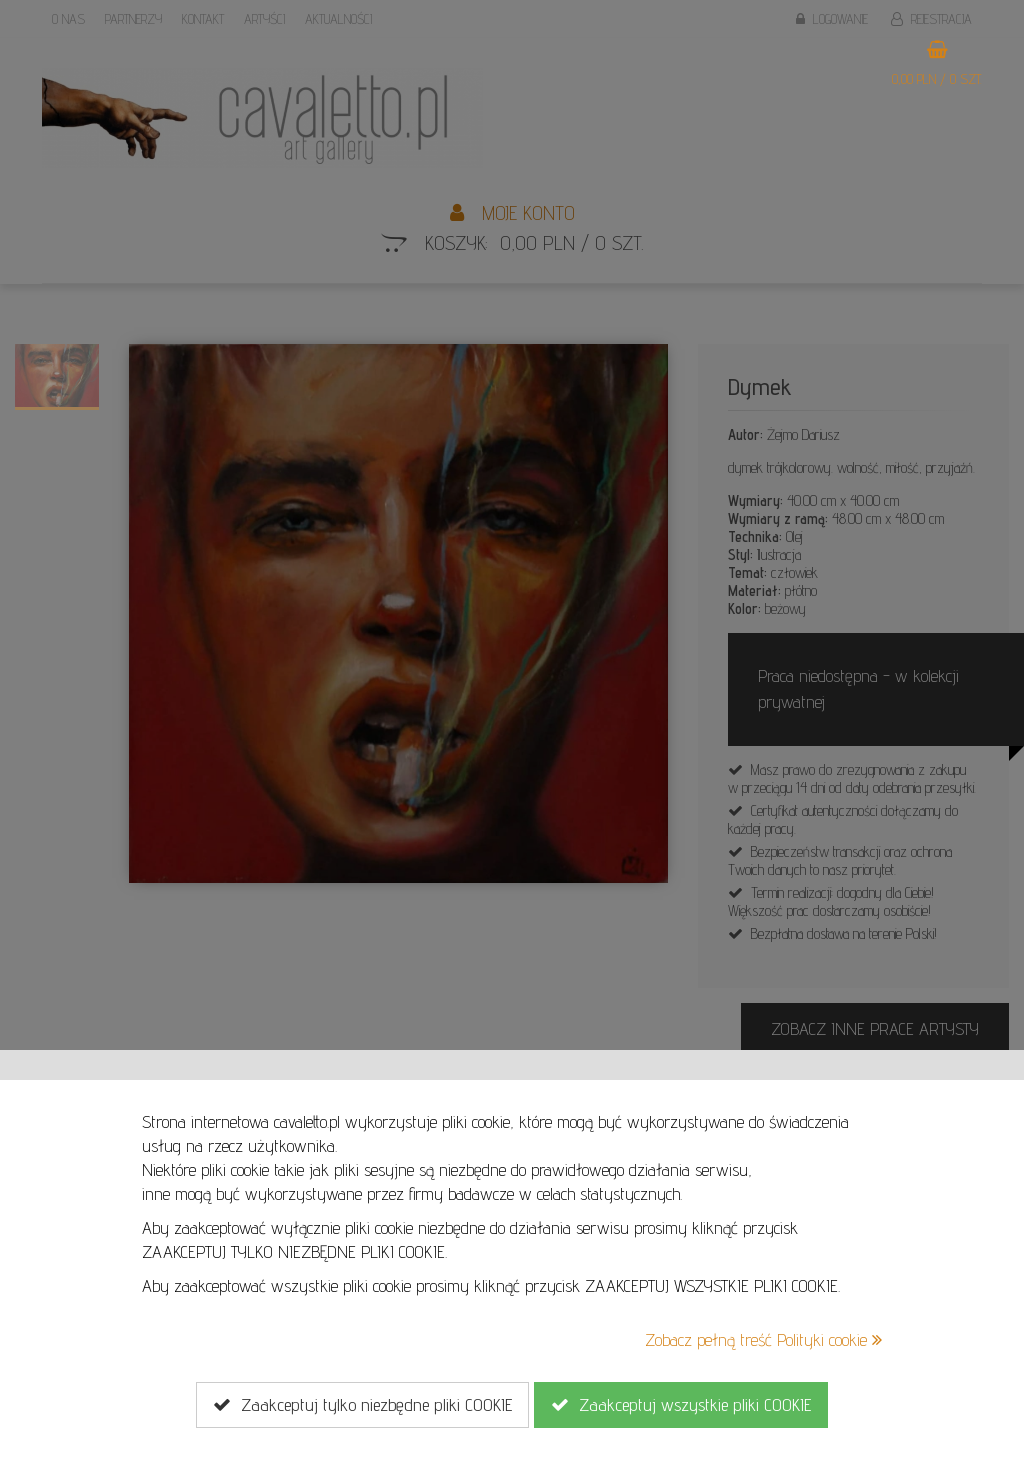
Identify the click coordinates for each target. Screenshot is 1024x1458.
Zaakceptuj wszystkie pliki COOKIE (681, 1405)
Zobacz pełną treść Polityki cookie (763, 1339)
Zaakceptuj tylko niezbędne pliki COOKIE (362, 1405)
